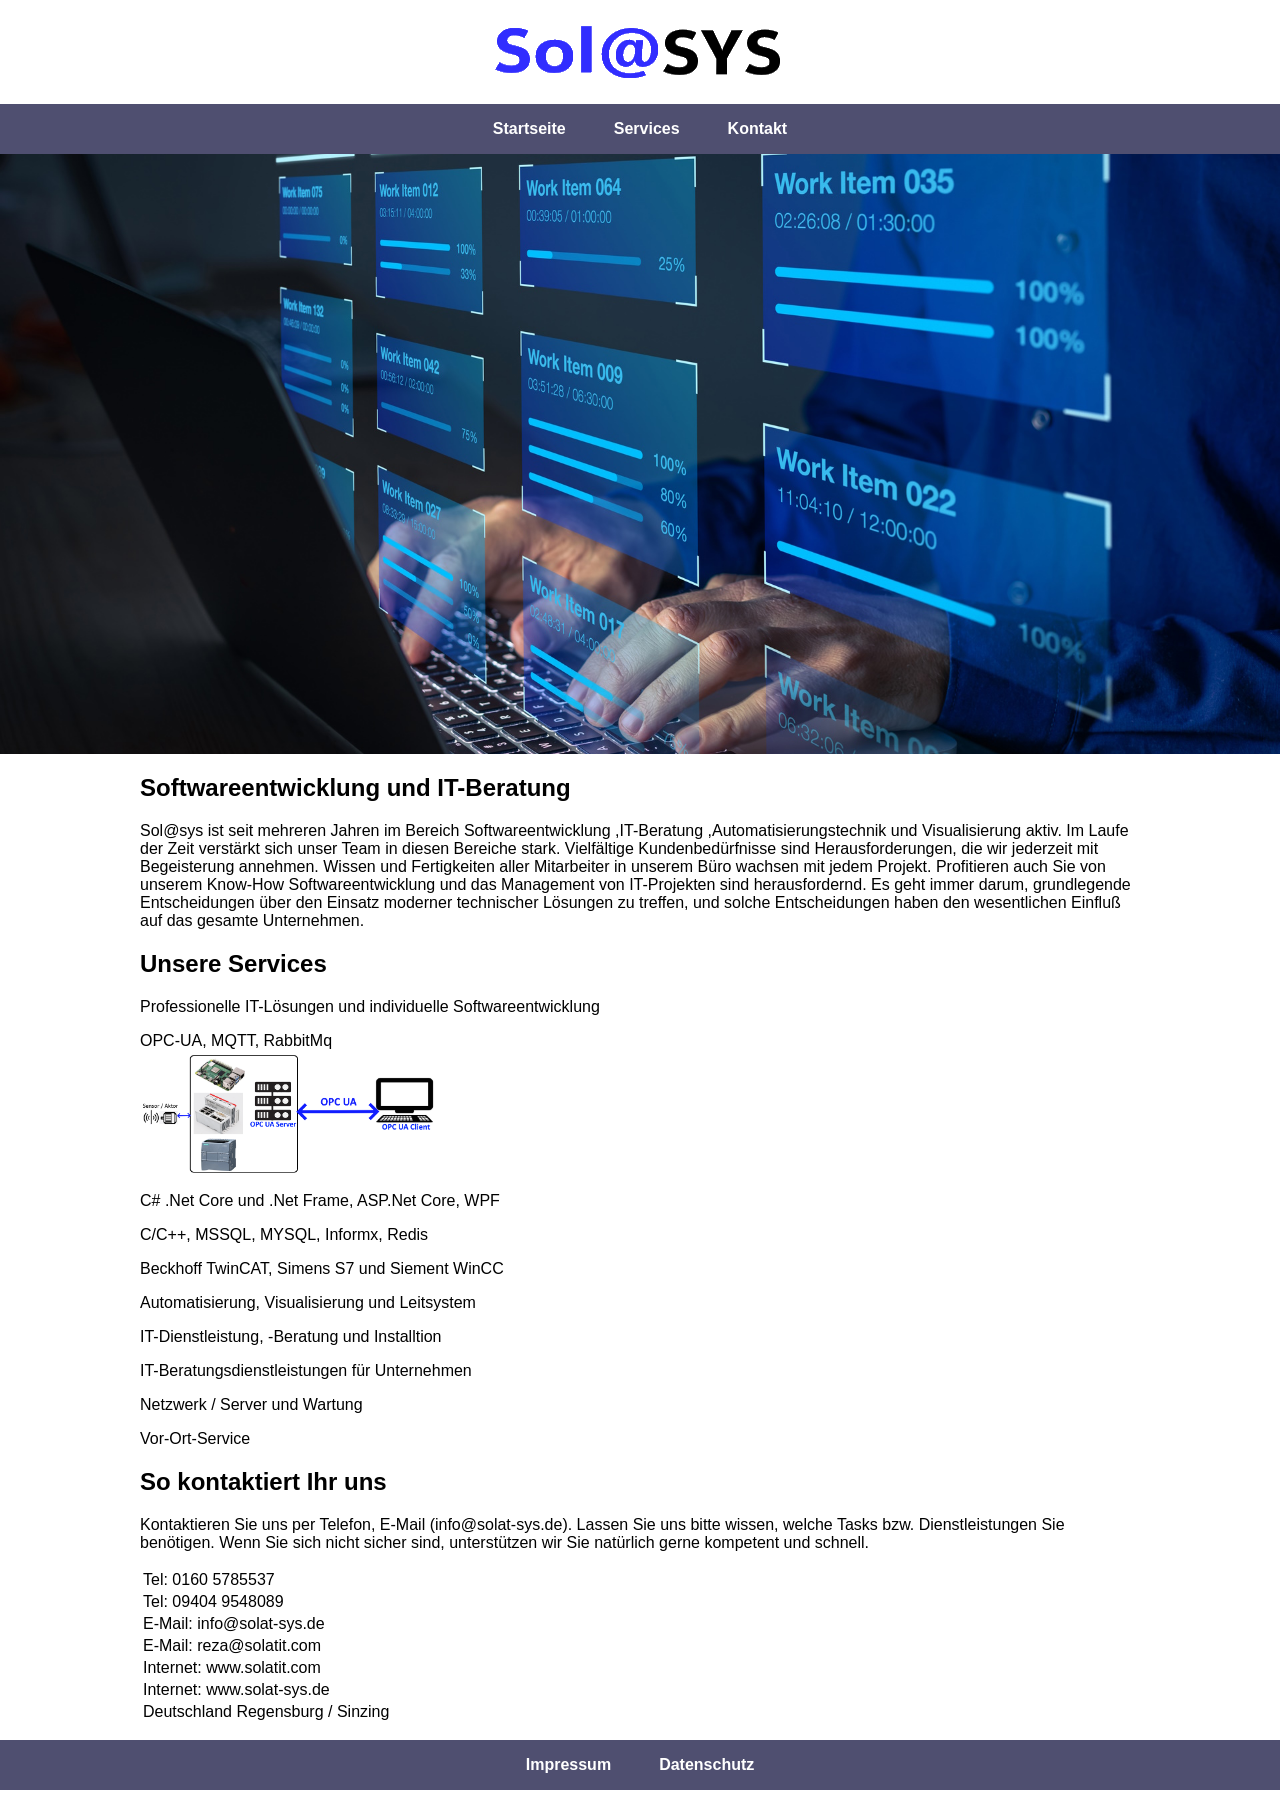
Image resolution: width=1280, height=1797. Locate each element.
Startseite (529, 128)
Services (647, 128)
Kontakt (758, 128)
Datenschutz (706, 1764)
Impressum (568, 1764)
